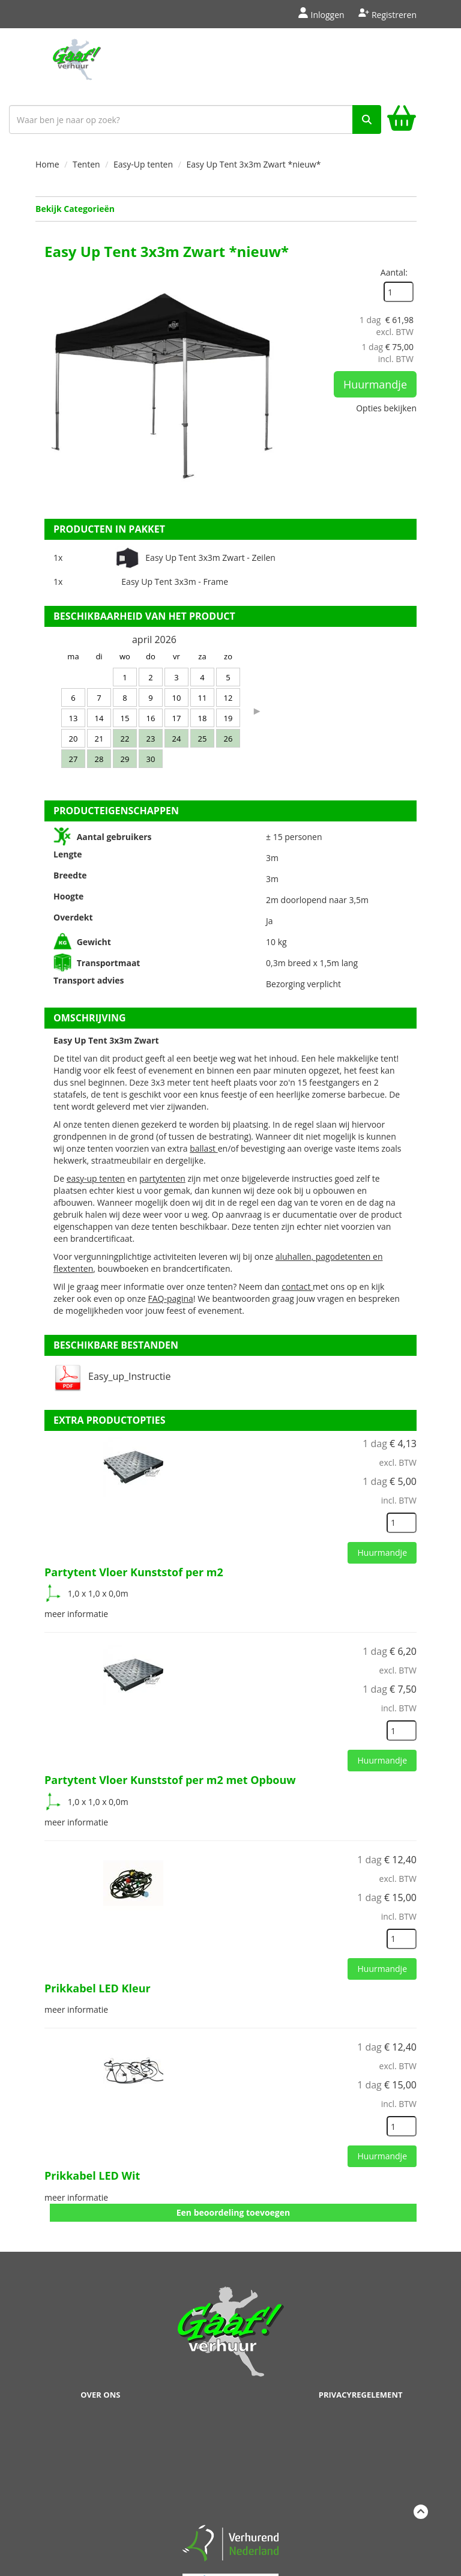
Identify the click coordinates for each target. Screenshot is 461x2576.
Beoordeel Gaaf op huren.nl (230, 2465)
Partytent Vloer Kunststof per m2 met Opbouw (170, 1780)
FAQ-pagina (170, 1298)
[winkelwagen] (401, 120)
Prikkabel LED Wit (92, 2175)
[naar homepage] (77, 64)
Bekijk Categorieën (226, 208)
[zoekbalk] (195, 119)
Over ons (100, 2394)
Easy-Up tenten (143, 164)
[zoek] (366, 119)
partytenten (162, 1178)
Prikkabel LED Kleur (97, 1988)
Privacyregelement (361, 2394)
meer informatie (76, 1613)
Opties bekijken (386, 408)
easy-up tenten (96, 1178)
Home (47, 164)
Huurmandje (375, 384)
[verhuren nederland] (230, 2542)
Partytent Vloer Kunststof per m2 (133, 1572)
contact (297, 1286)
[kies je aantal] (402, 1523)
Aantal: (394, 272)
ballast (204, 1148)
